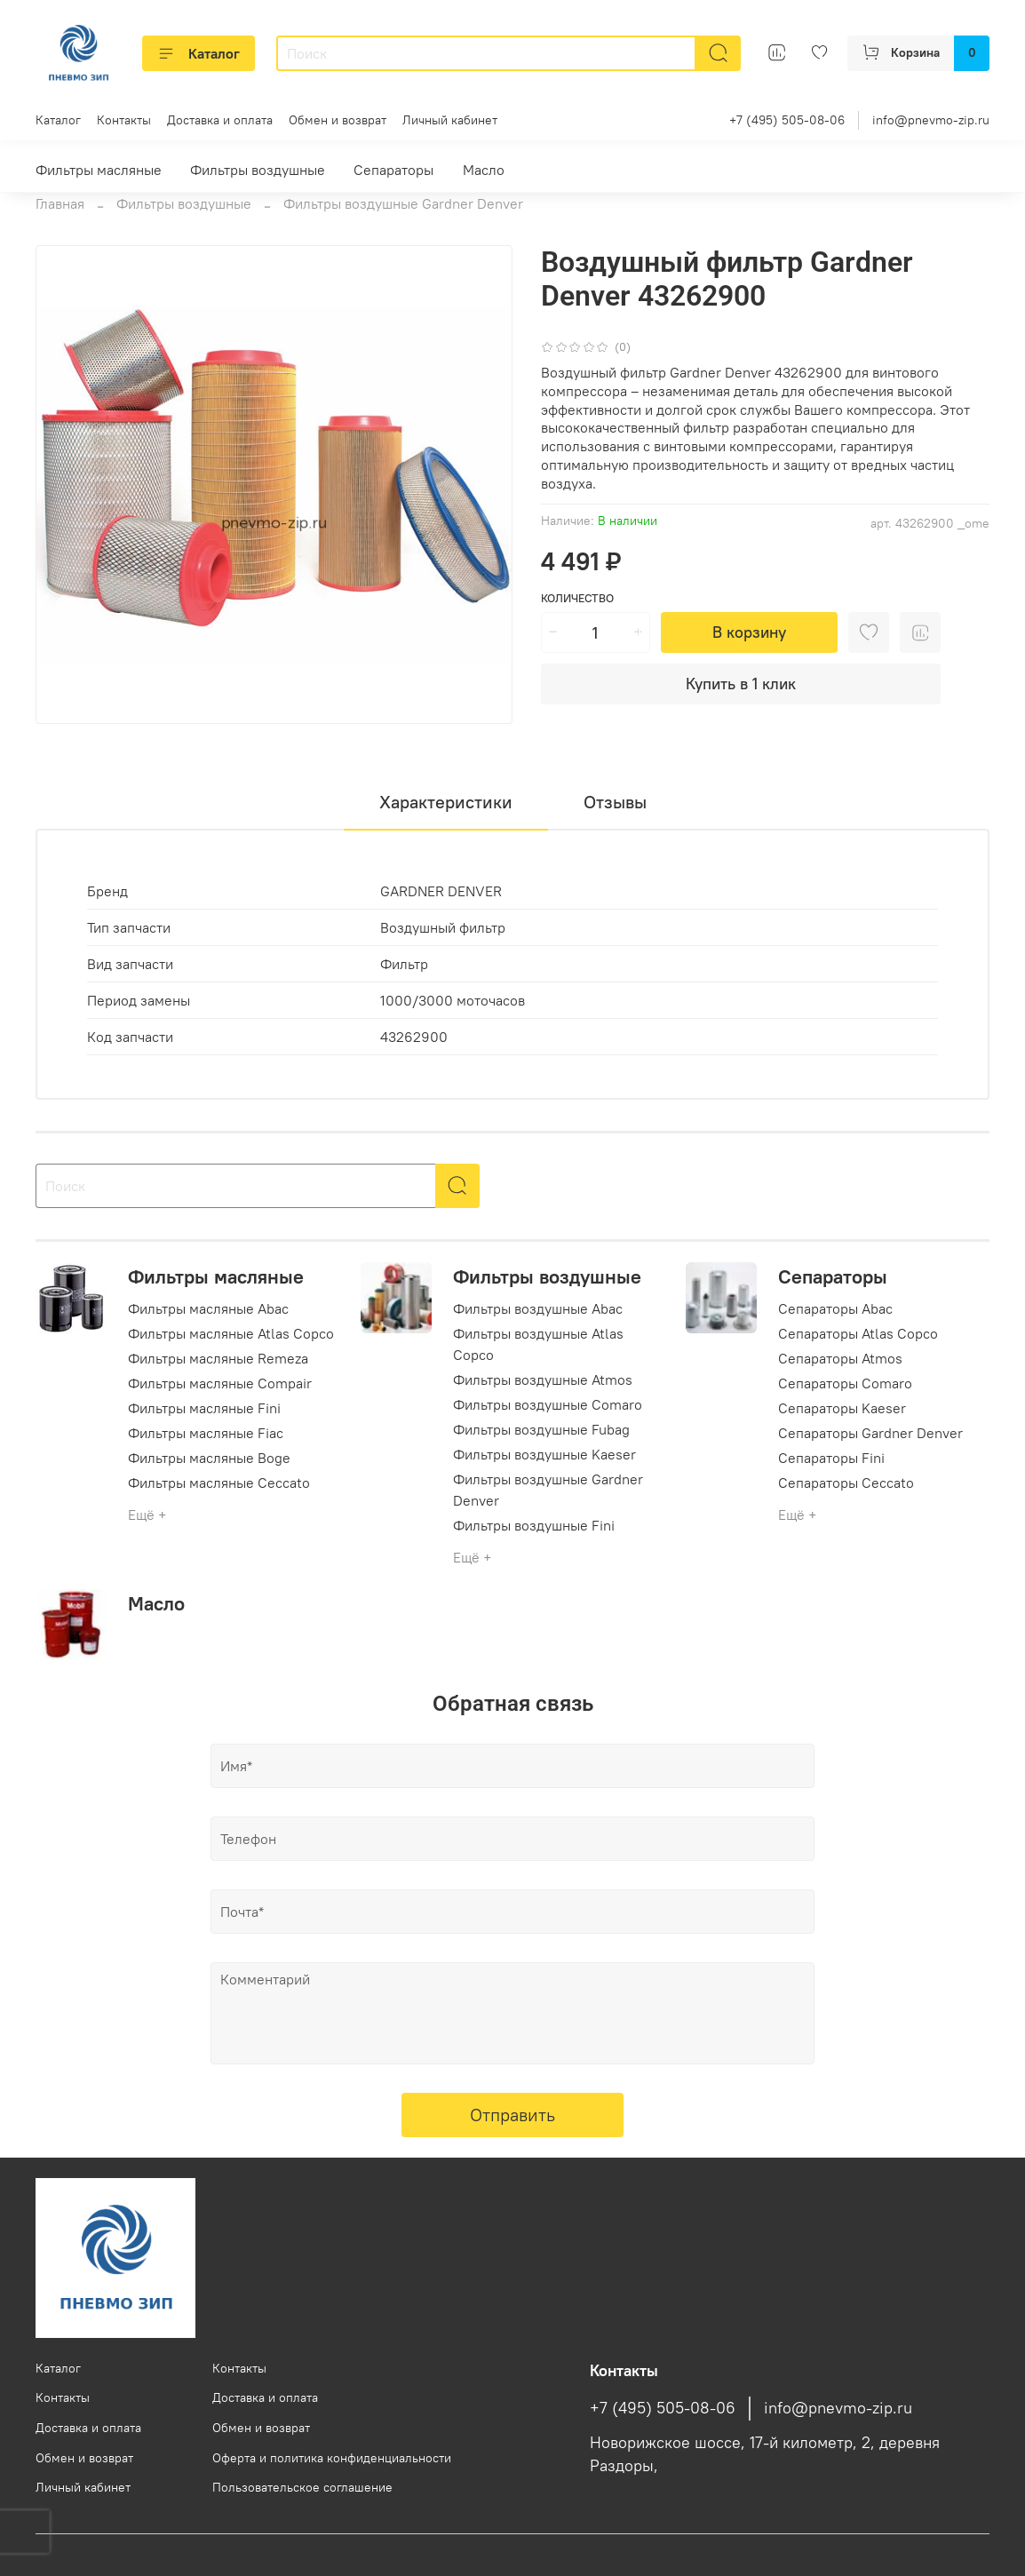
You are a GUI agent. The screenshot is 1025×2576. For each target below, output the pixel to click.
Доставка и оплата (220, 120)
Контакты (124, 120)
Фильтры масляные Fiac (205, 1433)
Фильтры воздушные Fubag (541, 1429)
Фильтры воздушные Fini (534, 1525)
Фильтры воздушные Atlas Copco (538, 1344)
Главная (60, 203)
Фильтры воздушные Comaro (547, 1404)
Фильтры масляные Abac (208, 1308)
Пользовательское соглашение (302, 2487)
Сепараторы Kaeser (842, 1408)
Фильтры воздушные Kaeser (544, 1454)
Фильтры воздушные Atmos (542, 1379)
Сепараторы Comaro (845, 1383)
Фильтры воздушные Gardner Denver (403, 203)
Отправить (512, 2114)
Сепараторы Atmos (840, 1358)
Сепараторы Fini (831, 1458)
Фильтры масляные (99, 170)
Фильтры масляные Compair (220, 1383)
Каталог (198, 53)
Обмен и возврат (337, 120)
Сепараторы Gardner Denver (870, 1433)
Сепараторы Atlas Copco (858, 1333)
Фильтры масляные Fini (204, 1408)
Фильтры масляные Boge (209, 1458)
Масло (484, 170)
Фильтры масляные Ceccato (219, 1482)
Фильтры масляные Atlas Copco (231, 1333)
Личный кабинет (449, 120)
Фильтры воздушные (257, 170)
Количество (577, 598)
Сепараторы (393, 170)
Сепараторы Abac (835, 1308)
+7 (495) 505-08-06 (787, 120)
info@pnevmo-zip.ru (930, 120)
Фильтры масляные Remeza (218, 1358)
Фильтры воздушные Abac (538, 1308)
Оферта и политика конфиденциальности (331, 2458)
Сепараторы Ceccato (846, 1482)
